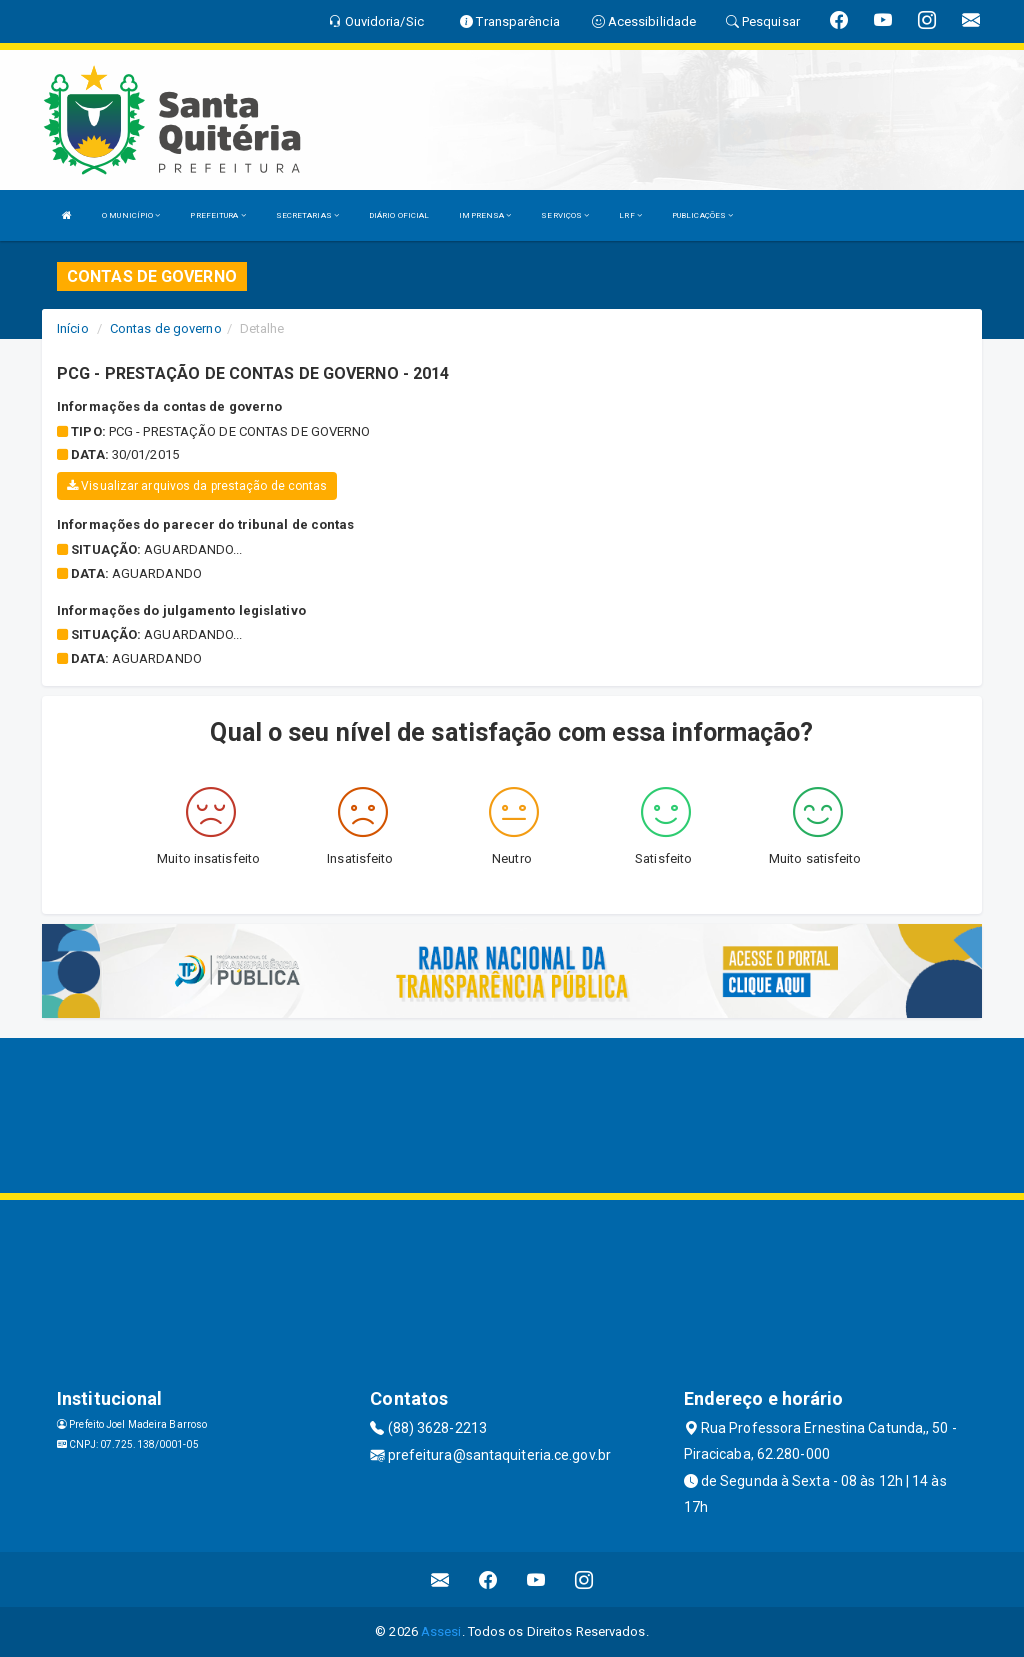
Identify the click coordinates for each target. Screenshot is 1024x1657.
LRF (630, 215)
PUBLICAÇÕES (702, 215)
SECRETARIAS (307, 215)
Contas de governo (166, 328)
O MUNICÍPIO (131, 215)
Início (73, 328)
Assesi (441, 1631)
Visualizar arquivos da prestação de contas (197, 486)
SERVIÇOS (565, 215)
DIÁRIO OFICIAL (399, 215)
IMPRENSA (485, 215)
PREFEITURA (217, 215)
